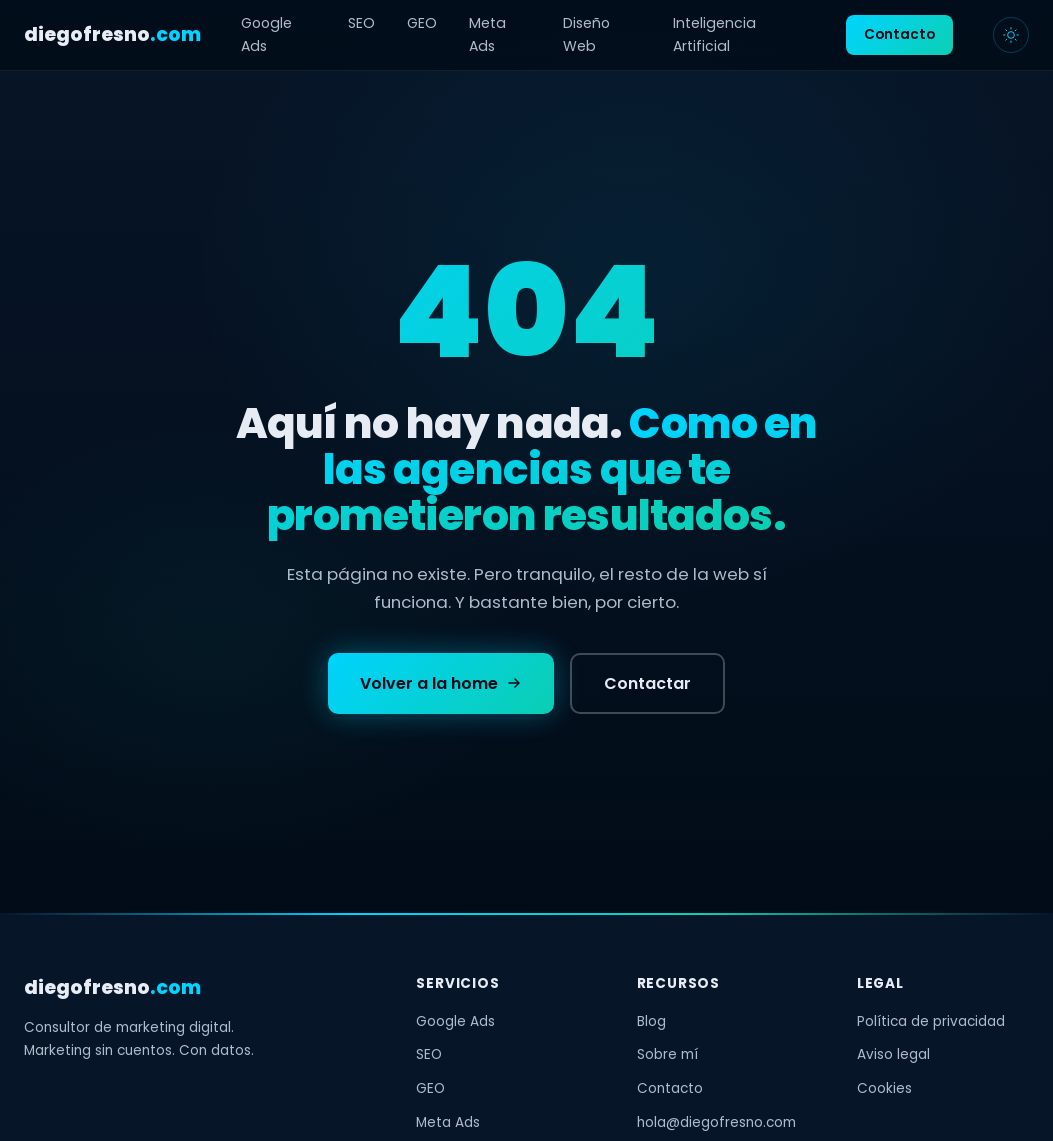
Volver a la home (441, 684)
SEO (361, 23)
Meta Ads (487, 34)
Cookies (884, 1088)
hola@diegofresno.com (716, 1122)
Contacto (899, 34)
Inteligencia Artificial (714, 34)
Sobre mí (667, 1054)
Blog (651, 1021)
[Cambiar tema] (1011, 35)
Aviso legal (893, 1054)
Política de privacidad (931, 1021)
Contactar (647, 684)
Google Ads (266, 34)
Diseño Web (586, 34)
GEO (422, 23)
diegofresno (112, 34)
